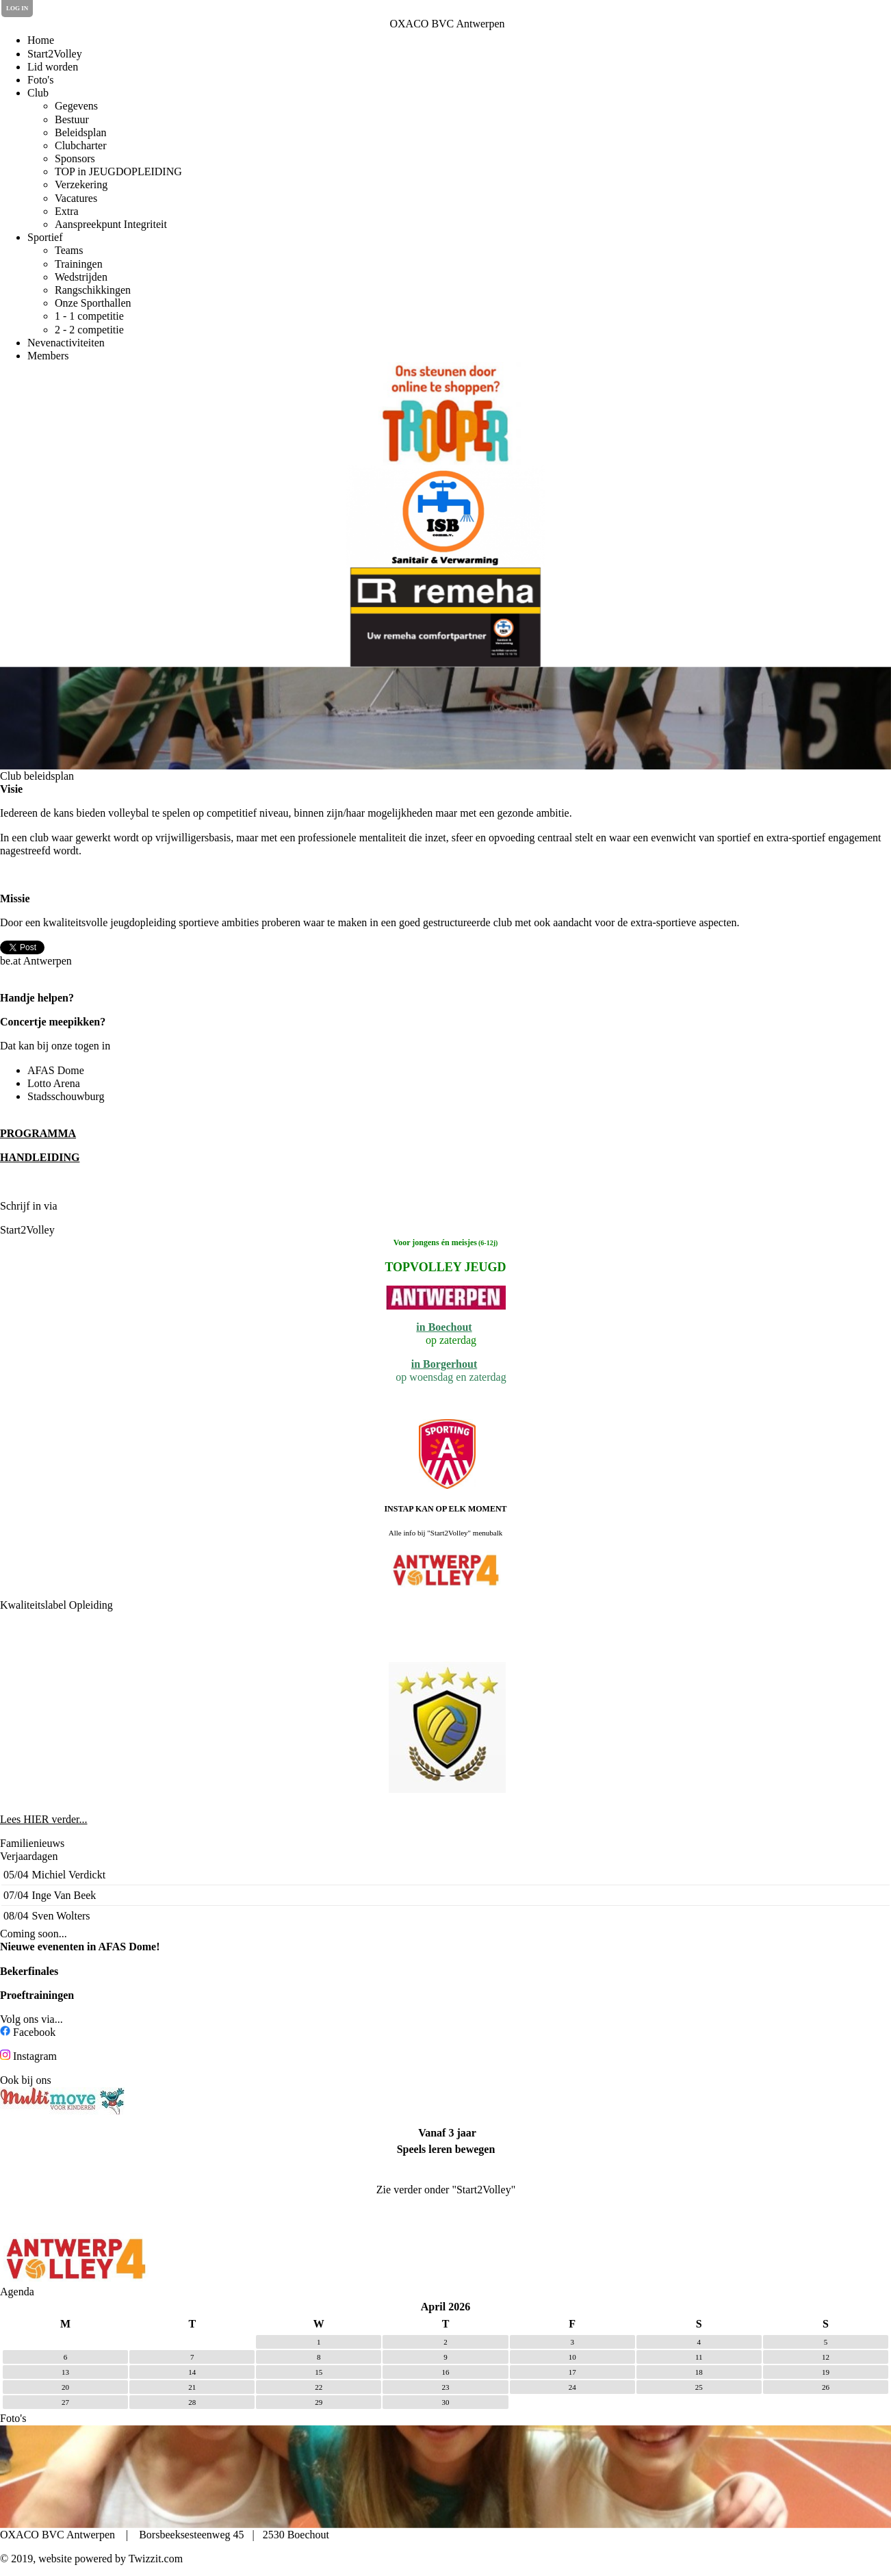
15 (318, 2372)
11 (699, 2357)
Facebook (34, 2032)
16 (445, 2372)
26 (825, 2387)
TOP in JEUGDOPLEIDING (118, 171)
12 (825, 2357)
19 (825, 2372)
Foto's (40, 80)
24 (572, 2387)
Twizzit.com (156, 2558)
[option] (445, 413)
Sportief (45, 237)
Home (40, 40)
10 (572, 2357)
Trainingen (79, 264)
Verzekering (81, 184)
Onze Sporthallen (93, 303)
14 (192, 2372)
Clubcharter (81, 145)
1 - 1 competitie (89, 316)
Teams (69, 250)
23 (445, 2387)
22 (318, 2387)
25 (699, 2387)
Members (47, 355)
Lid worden (52, 67)
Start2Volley (54, 54)
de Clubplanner (96, 1206)
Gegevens (76, 106)
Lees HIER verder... (44, 1819)
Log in (17, 8)
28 (192, 2402)
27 (65, 2402)
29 (318, 2402)
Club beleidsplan (37, 776)
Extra (67, 211)
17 (572, 2372)
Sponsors (75, 158)
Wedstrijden (81, 277)
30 (445, 2402)
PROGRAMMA (38, 1133)
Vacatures (76, 198)
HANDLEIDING (39, 1157)
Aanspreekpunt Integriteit (111, 224)
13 (65, 2372)
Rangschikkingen (93, 290)
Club (38, 93)
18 (699, 2372)
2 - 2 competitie (89, 329)
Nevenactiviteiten (66, 342)
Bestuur (72, 119)
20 (65, 2387)
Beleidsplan (81, 132)
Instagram (35, 2056)
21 (192, 2387)
